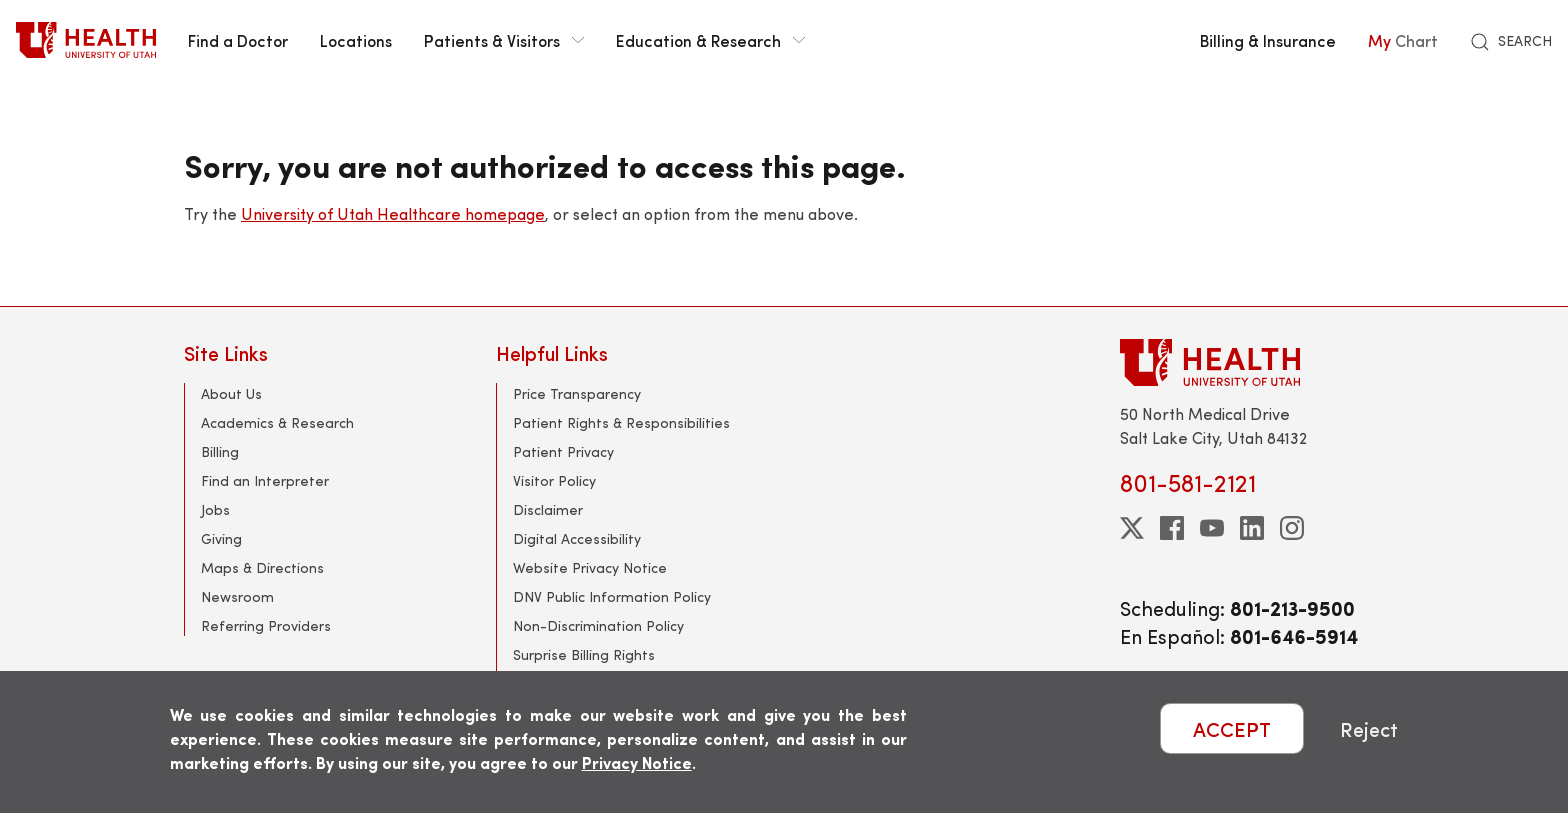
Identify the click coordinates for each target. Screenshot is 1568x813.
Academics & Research (277, 422)
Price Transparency (577, 393)
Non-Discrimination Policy (598, 625)
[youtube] (1212, 528)
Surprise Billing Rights (584, 654)
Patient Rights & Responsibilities (621, 422)
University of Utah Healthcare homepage (393, 213)
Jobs (215, 509)
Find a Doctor (238, 40)
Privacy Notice (637, 762)
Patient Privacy (563, 451)
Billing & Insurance (1268, 40)
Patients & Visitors (504, 40)
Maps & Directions (262, 567)
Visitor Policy (554, 480)
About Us (231, 393)
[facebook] (1172, 528)
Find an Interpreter (265, 480)
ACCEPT (1232, 728)
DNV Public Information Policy (612, 596)
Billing (220, 451)
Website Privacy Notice (590, 567)
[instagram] (1292, 528)
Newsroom (237, 596)
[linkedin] (1252, 528)
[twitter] (1132, 528)
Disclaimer (548, 509)
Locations (356, 40)
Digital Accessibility (577, 538)
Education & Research (710, 40)
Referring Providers (266, 625)
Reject (1369, 728)
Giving (221, 538)
